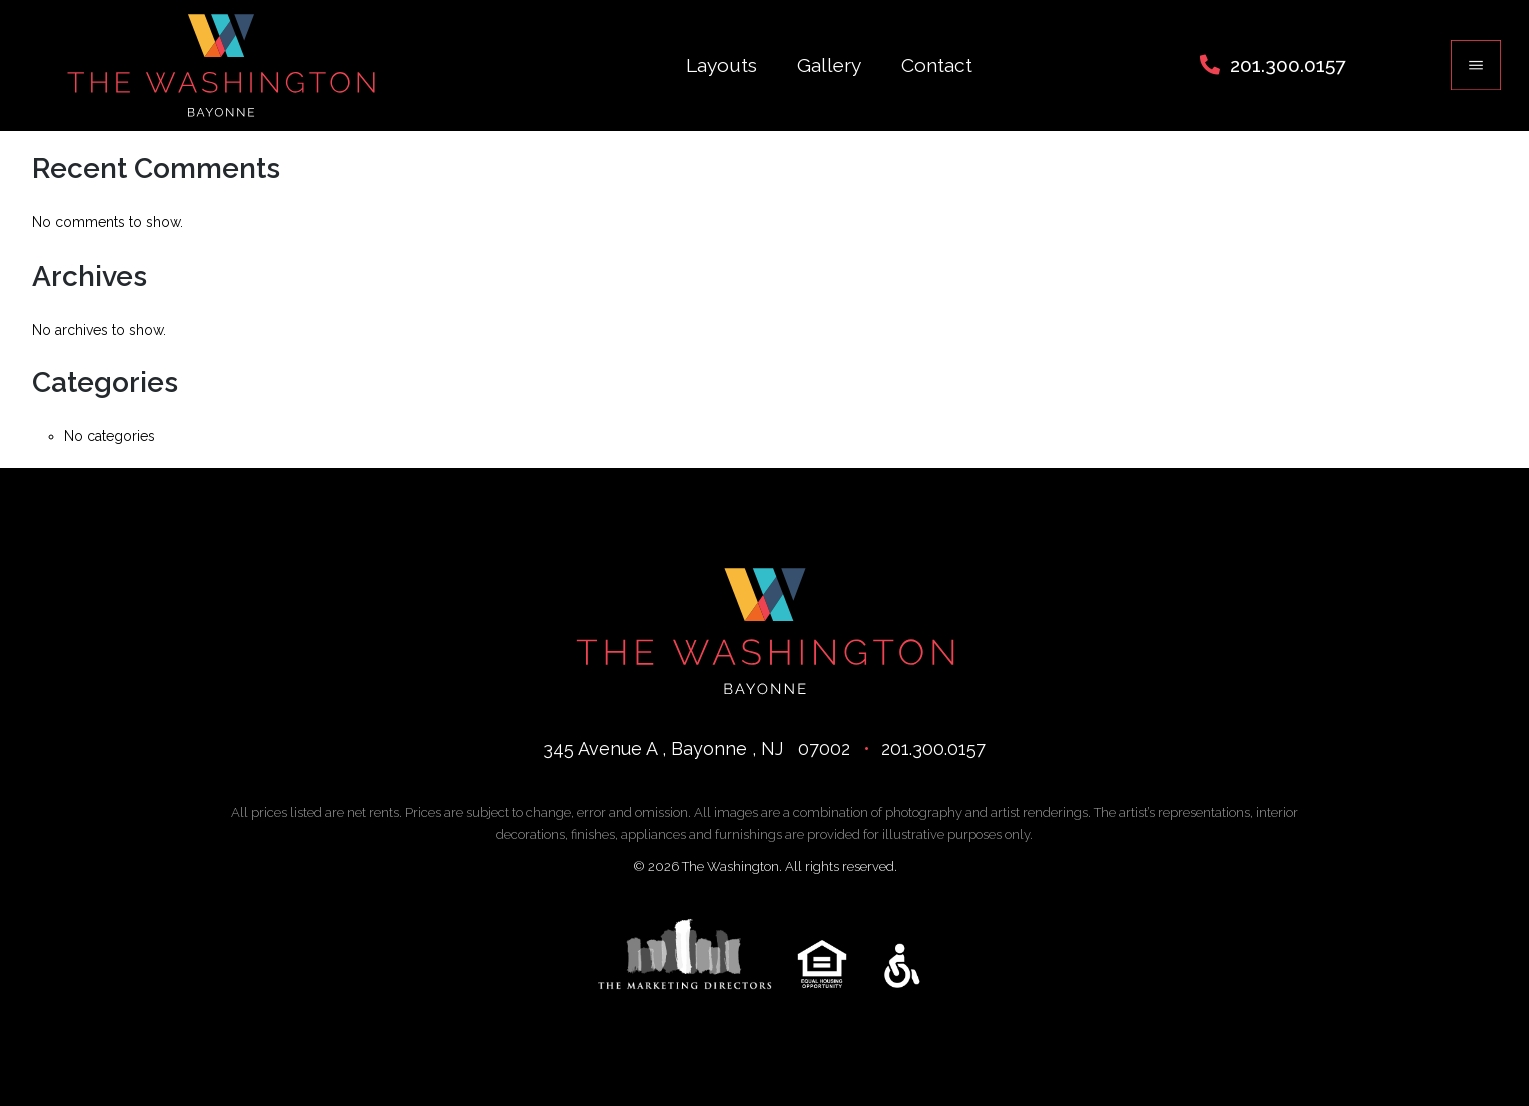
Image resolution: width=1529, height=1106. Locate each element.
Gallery (829, 65)
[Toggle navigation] (1476, 65)
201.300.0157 (1287, 65)
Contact (936, 65)
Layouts (721, 65)
